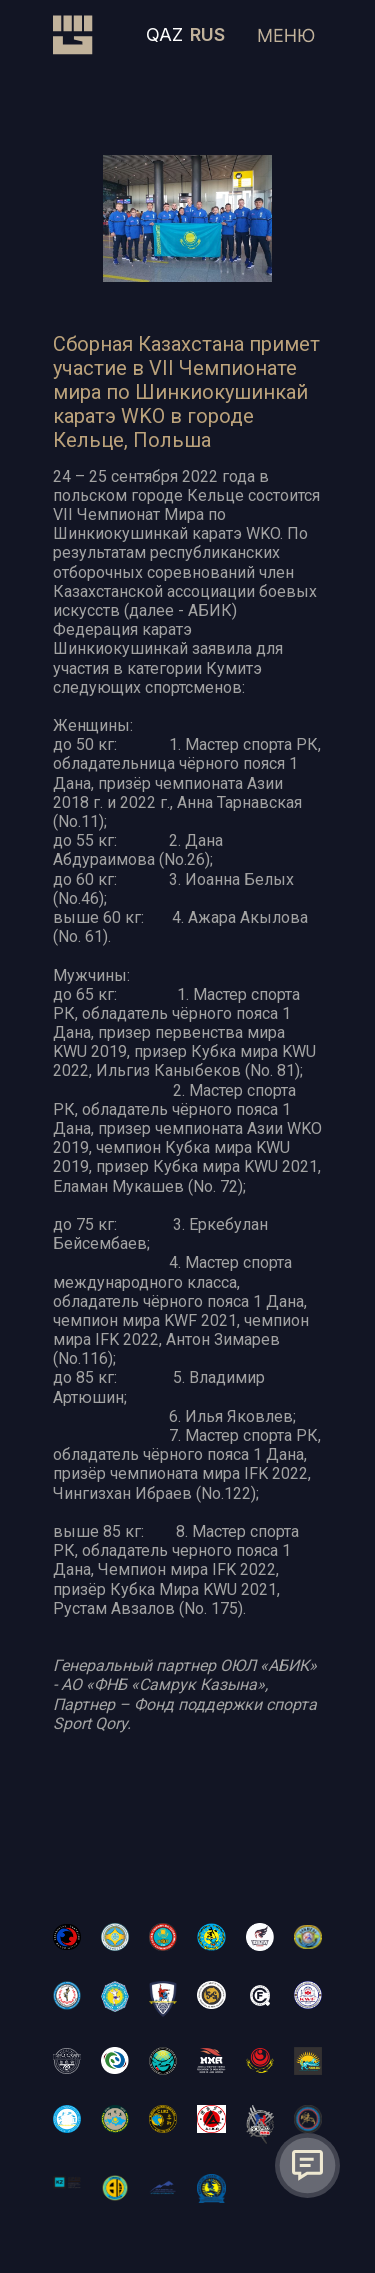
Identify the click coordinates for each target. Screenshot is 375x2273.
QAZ (164, 34)
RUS (207, 34)
